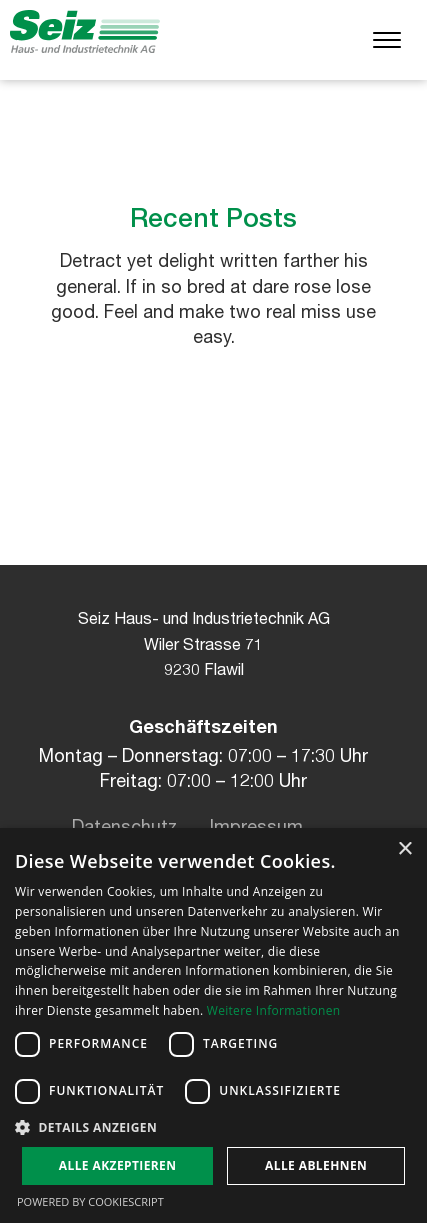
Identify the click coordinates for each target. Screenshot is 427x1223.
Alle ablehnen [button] (316, 1165)
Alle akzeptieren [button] (118, 1165)
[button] (213, 1127)
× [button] (404, 849)
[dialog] (213, 1025)
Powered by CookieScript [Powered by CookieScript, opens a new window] (90, 1201)
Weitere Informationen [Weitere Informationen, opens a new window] (274, 1010)
